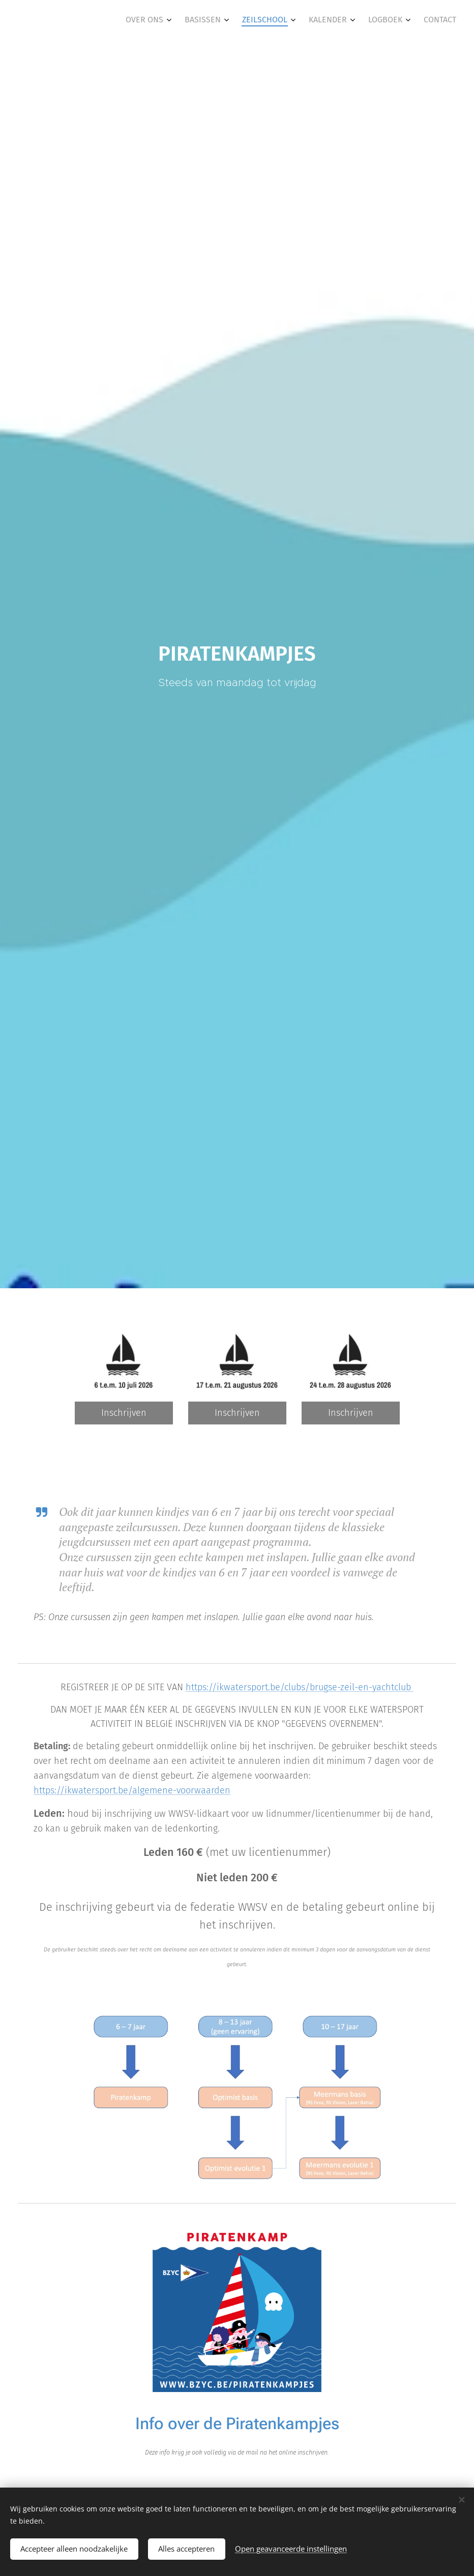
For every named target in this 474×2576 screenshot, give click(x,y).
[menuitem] (355, 21)
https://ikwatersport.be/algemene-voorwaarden (132, 1789)
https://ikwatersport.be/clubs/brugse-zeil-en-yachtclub (299, 1686)
